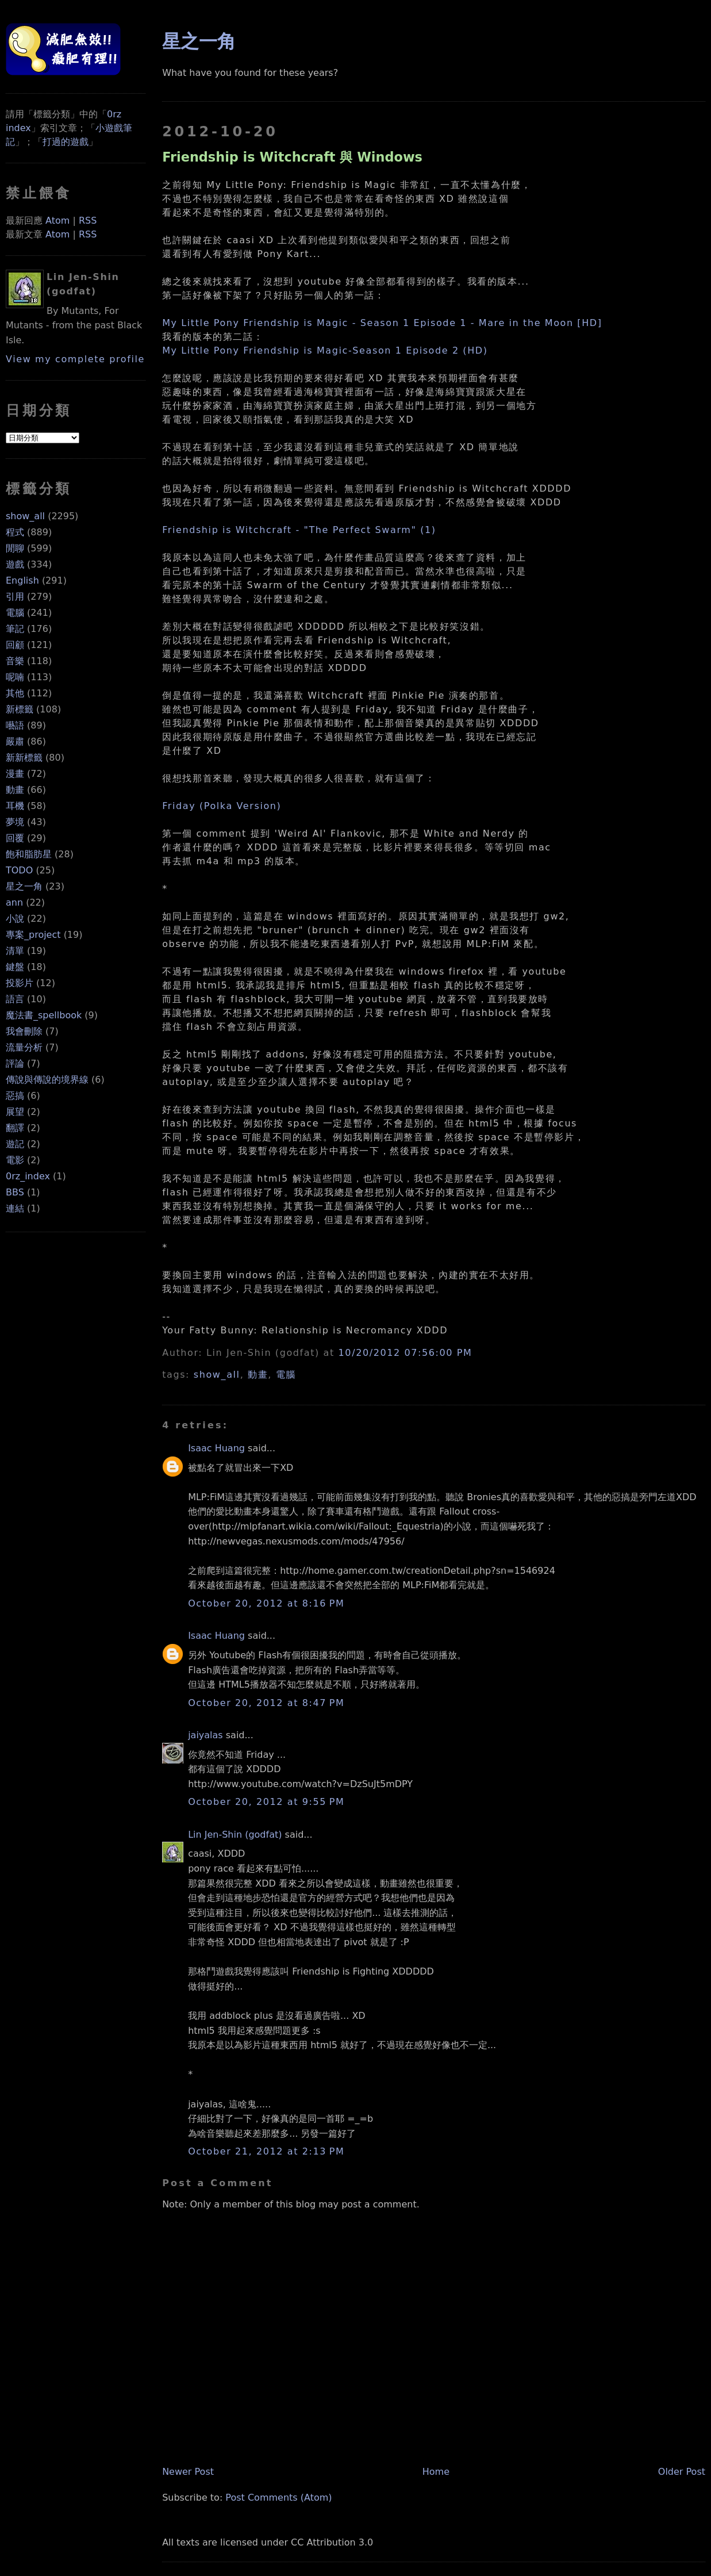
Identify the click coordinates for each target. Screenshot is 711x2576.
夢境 (15, 821)
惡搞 (15, 1095)
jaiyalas (205, 1735)
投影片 (19, 982)
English (22, 580)
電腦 (15, 612)
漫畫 (15, 773)
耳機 (15, 805)
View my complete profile (75, 359)
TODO (19, 870)
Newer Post (188, 2471)
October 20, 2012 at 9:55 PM (266, 1801)
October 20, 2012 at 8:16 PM (266, 1603)
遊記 (15, 1143)
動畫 (15, 789)
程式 (15, 532)
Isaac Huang (216, 1448)
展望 (15, 1111)
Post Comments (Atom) (278, 2497)
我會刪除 (24, 1031)
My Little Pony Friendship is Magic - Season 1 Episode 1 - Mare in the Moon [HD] (382, 322)
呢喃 (15, 677)
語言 (15, 999)
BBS (15, 1192)
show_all (25, 516)
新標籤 (19, 709)
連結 (15, 1208)
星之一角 (24, 886)
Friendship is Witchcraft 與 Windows (292, 157)
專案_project (33, 934)
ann (14, 902)
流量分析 (24, 1047)
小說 (15, 918)
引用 (15, 596)
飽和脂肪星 (29, 854)
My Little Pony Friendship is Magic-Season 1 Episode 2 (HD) (324, 350)
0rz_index (28, 1176)
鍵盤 (15, 966)
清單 (15, 950)
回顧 (15, 644)
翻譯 (15, 1127)
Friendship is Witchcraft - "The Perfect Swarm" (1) (299, 529)
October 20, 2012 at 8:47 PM (266, 1702)
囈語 (15, 725)
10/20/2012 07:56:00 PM (405, 1352)
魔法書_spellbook (44, 1015)
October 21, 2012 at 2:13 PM (266, 2151)
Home (435, 2471)
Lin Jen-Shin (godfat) (235, 1834)
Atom (57, 220)
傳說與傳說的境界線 (47, 1079)
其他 (15, 693)
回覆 (15, 838)
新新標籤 (24, 757)
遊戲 (15, 564)
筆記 (15, 628)
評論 (15, 1063)
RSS (88, 220)
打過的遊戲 (66, 141)
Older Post (681, 2471)
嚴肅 (15, 741)
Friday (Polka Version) (221, 805)
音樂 (15, 661)
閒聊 (15, 548)
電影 (15, 1160)
